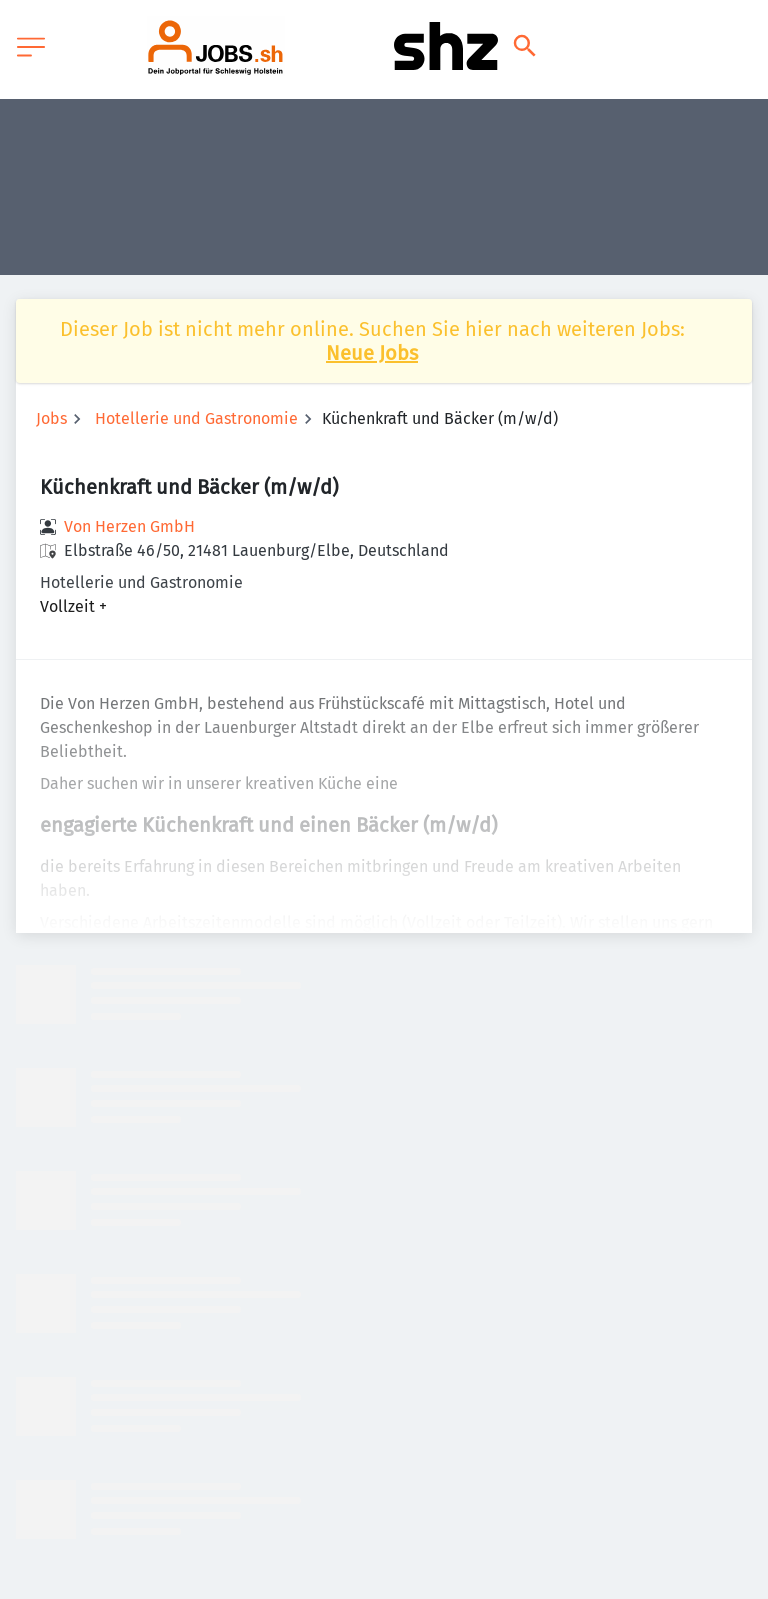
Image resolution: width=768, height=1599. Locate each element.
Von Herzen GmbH (129, 526)
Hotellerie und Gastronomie (196, 418)
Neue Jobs (372, 353)
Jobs (51, 418)
